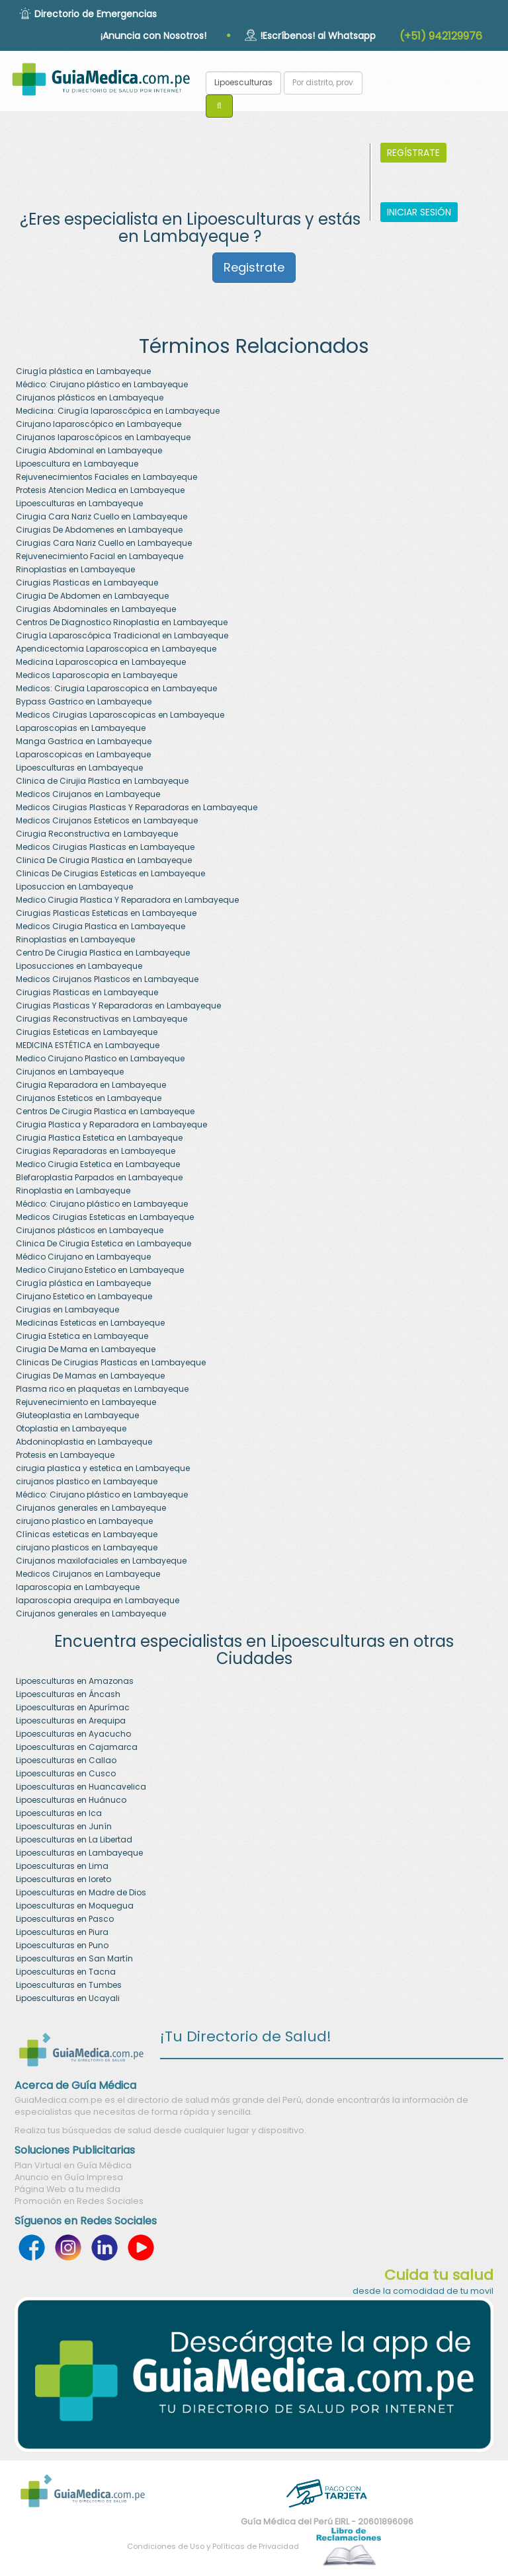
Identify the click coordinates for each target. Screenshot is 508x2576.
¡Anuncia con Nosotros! (153, 35)
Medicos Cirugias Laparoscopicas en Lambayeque (120, 714)
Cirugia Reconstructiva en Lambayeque (97, 833)
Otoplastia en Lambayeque (71, 1428)
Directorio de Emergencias (95, 13)
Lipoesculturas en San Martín (74, 1958)
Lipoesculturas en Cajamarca (77, 1747)
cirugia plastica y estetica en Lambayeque (103, 1468)
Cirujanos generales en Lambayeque (91, 1507)
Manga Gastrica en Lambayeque (83, 741)
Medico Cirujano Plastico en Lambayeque (100, 1058)
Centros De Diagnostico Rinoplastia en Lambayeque (122, 622)
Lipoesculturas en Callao (66, 1760)
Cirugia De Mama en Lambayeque (85, 1349)
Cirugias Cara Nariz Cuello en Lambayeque (104, 543)
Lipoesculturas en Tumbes (69, 1984)
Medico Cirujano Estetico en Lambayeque (100, 1269)
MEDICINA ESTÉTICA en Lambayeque (87, 1045)
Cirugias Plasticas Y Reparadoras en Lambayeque (118, 1005)
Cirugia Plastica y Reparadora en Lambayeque (111, 1124)
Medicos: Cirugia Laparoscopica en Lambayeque (116, 688)
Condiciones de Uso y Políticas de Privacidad (213, 2546)
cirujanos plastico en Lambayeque (86, 1481)
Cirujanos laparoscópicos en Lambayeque (103, 437)
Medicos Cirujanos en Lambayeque (88, 794)
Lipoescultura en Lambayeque (77, 463)
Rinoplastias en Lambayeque (75, 569)
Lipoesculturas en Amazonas (75, 1680)
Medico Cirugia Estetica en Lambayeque (98, 1164)
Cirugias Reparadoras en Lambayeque (95, 1150)
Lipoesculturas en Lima (62, 1866)
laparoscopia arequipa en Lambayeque (97, 1600)
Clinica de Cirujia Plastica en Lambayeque (102, 780)
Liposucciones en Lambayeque (79, 965)
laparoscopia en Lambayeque (78, 1587)
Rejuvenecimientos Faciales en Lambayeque (106, 476)
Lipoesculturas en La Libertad (74, 1839)
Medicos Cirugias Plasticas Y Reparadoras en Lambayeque (136, 807)
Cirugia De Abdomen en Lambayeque (92, 595)
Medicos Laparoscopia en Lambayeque (96, 675)
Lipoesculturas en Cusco (66, 1773)
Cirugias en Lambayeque (67, 1309)
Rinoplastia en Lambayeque (73, 1190)
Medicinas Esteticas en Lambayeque (90, 1322)
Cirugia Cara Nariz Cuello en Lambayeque (101, 516)
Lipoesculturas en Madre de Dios (81, 1892)
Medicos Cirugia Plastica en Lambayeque (100, 926)
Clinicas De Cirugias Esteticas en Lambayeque (110, 873)
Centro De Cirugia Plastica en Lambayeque (103, 952)
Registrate (254, 267)
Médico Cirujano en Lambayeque (83, 1256)
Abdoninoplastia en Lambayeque (84, 1441)
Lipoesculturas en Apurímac (73, 1707)
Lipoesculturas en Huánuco (71, 1799)
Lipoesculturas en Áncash (68, 1694)
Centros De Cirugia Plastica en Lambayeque (105, 1111)
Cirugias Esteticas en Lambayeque (86, 1032)
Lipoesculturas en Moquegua (75, 1905)
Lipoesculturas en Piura (62, 1932)
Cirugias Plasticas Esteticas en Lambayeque (106, 913)
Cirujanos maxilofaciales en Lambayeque (101, 1560)
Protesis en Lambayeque (65, 1454)
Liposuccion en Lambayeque (74, 886)
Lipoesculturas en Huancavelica (81, 1786)
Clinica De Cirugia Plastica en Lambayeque (104, 860)
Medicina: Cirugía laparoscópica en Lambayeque (118, 410)
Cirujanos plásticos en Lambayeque (89, 397)
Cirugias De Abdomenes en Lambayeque (99, 529)
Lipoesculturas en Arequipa (71, 1720)
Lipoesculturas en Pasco (65, 1918)
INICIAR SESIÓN (419, 212)
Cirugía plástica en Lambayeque (83, 371)
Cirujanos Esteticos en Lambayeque (88, 1098)
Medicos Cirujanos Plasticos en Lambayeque (107, 979)
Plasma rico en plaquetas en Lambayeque (102, 1388)
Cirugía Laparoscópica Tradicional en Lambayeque (122, 635)
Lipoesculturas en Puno (62, 1945)
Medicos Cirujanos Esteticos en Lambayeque (107, 820)
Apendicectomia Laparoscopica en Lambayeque (116, 648)
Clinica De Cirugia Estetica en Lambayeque (103, 1243)
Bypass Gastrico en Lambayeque (83, 701)
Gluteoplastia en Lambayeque (77, 1415)
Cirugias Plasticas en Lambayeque (87, 582)
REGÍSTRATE (413, 152)
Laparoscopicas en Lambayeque (83, 754)
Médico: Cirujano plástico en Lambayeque (102, 384)
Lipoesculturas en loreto (63, 1879)
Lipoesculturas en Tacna (66, 1971)
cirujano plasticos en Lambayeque (86, 1547)
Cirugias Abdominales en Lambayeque (96, 609)
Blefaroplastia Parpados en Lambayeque (99, 1177)
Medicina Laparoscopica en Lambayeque (101, 661)
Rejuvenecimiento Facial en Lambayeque (99, 556)
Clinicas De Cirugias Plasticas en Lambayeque (111, 1362)
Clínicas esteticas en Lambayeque (86, 1534)
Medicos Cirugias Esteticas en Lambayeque (105, 1217)
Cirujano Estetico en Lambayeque (84, 1296)
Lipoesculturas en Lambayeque (79, 503)
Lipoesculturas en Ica (59, 1813)
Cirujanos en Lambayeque (70, 1071)
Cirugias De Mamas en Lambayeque (90, 1375)
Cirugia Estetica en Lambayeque (82, 1336)
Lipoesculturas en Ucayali (68, 1998)
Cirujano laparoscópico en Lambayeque (98, 424)
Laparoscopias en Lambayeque (81, 728)
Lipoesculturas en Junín (64, 1826)
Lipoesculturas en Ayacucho (73, 1733)
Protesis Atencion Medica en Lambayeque (100, 490)
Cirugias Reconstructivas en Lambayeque (101, 1018)
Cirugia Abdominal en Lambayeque (89, 450)
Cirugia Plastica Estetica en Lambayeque (99, 1137)
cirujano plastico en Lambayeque (84, 1521)
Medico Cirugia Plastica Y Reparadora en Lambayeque (127, 899)
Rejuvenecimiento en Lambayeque (86, 1402)
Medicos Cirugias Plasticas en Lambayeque (105, 846)
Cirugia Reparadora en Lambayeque (91, 1084)
